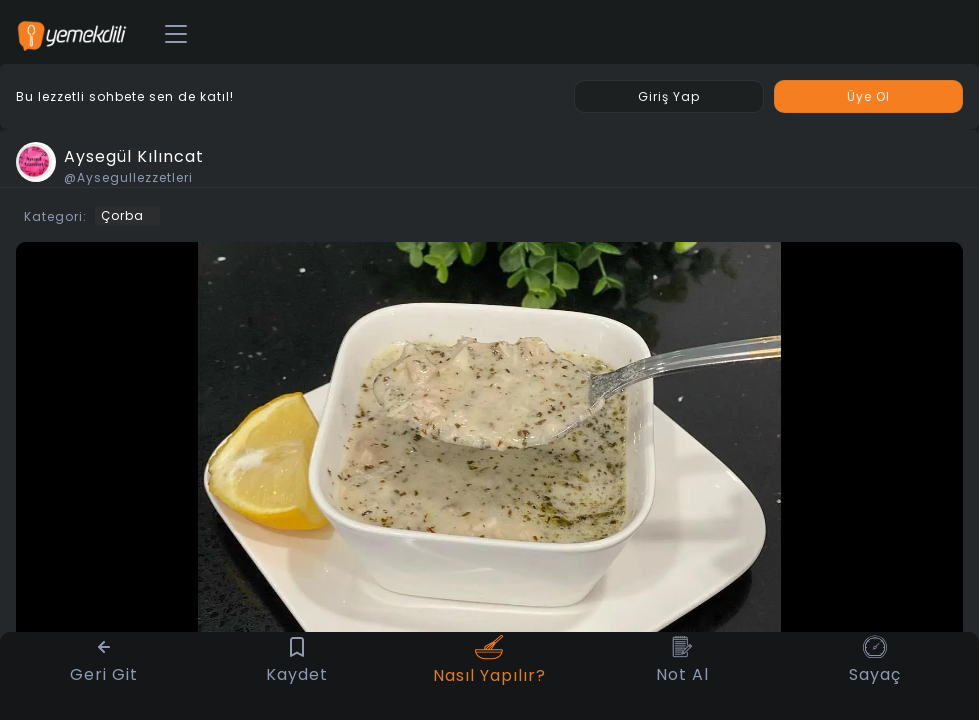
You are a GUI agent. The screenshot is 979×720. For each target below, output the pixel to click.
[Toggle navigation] (176, 35)
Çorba (122, 215)
